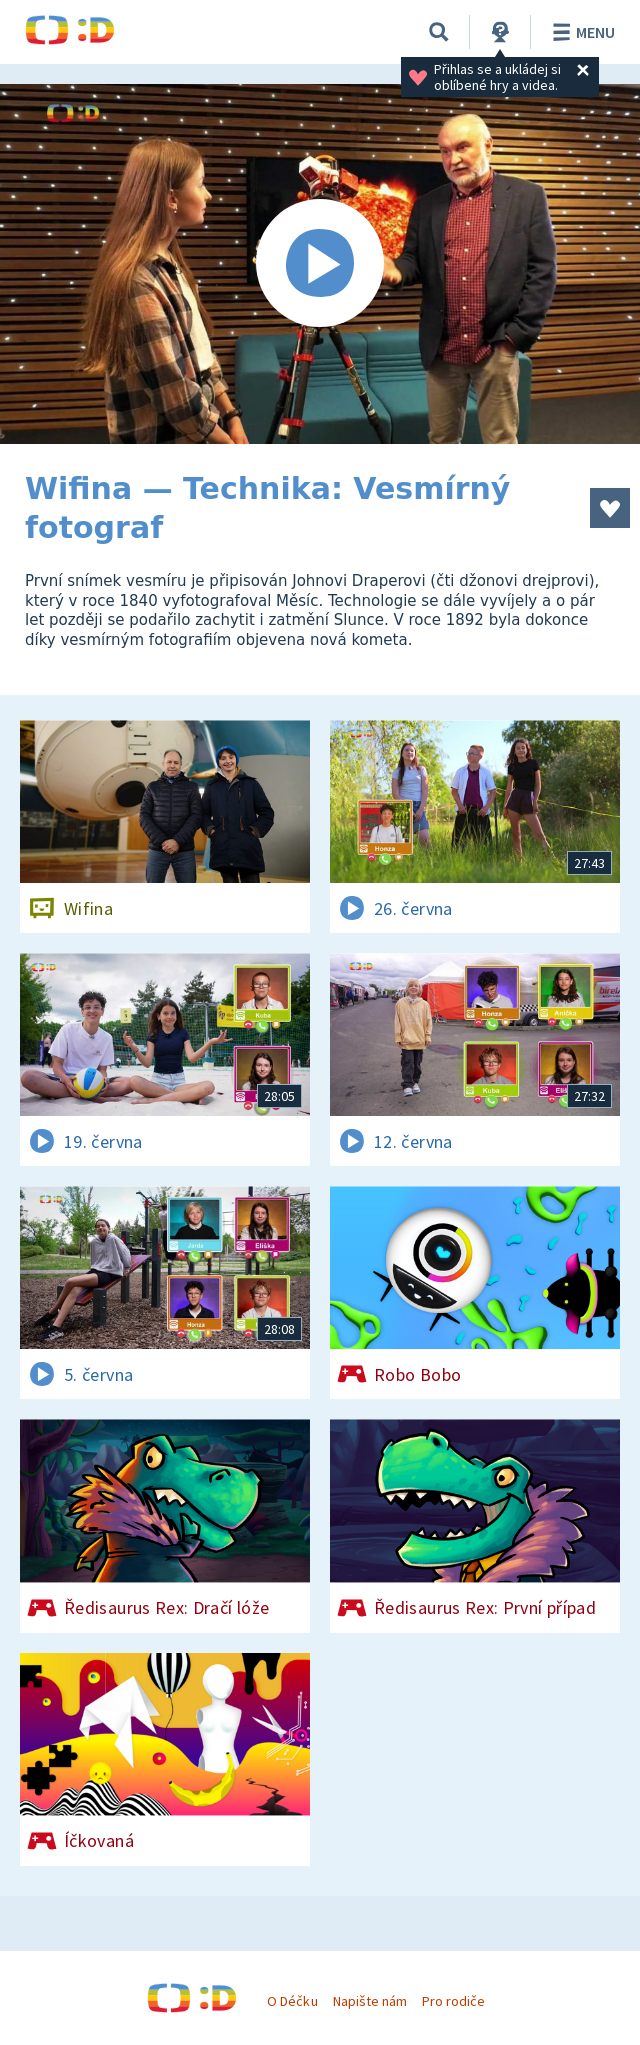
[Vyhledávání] (439, 32)
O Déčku (292, 2001)
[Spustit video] (320, 264)
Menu (580, 32)
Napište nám (370, 2001)
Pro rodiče (453, 2001)
